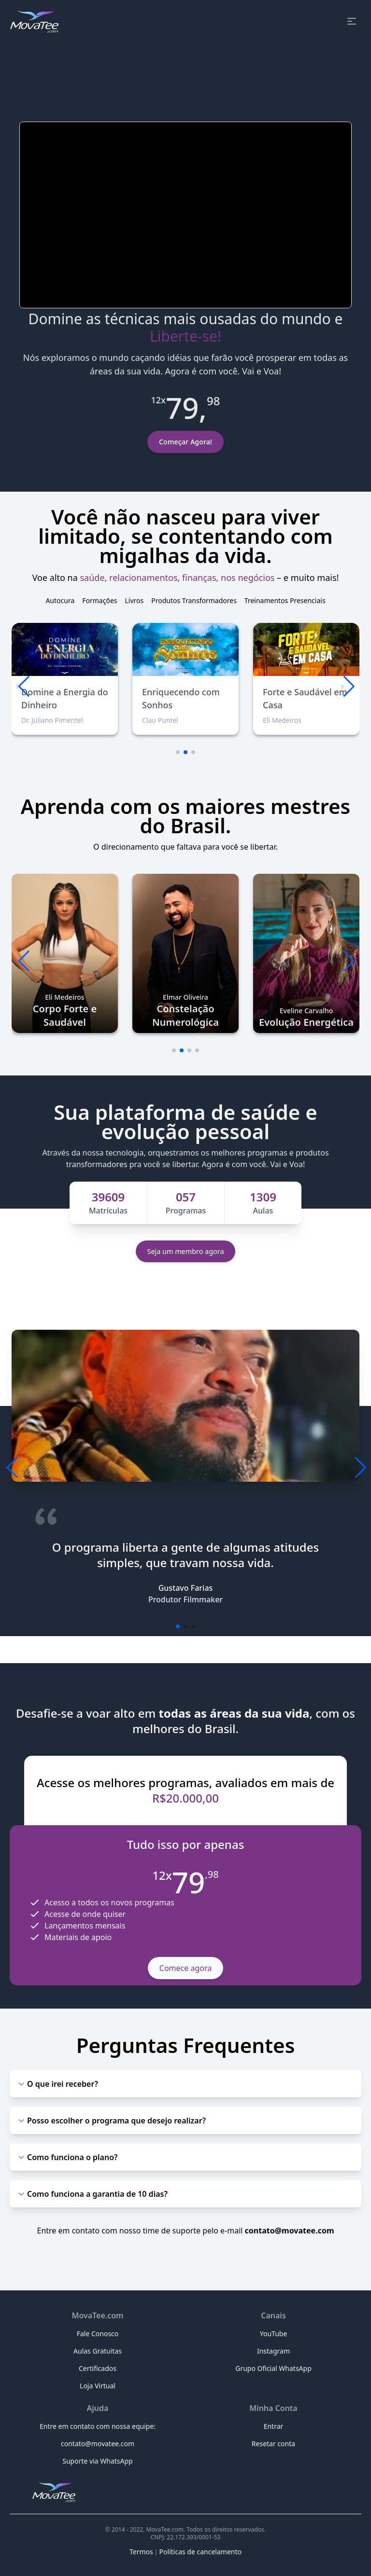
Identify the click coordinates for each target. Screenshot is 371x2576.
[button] (348, 686)
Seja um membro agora (185, 1251)
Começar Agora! (185, 441)
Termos (141, 2551)
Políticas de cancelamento (200, 2551)
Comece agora (185, 1968)
